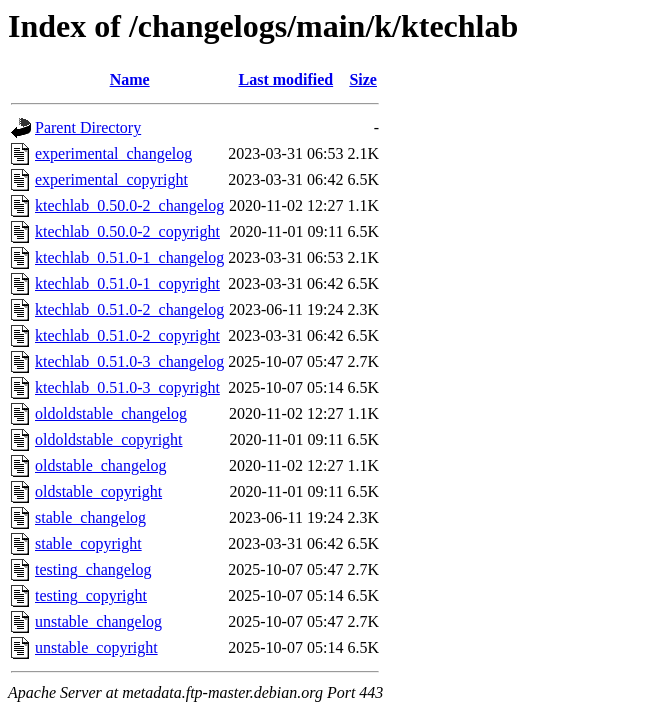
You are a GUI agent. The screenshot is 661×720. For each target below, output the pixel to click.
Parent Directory (88, 127)
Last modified (286, 79)
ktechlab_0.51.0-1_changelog (129, 257)
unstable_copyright (96, 647)
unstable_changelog (98, 621)
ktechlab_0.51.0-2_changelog (129, 309)
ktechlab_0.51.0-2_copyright (127, 335)
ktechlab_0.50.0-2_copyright (127, 231)
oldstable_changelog (101, 465)
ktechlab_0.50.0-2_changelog (129, 205)
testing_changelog (93, 569)
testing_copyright (91, 595)
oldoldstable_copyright (109, 439)
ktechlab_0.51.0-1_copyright (127, 283)
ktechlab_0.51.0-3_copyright (127, 387)
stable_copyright (88, 543)
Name (130, 79)
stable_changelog (90, 517)
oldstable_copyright (98, 491)
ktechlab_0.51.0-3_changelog (129, 361)
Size (363, 79)
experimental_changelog (113, 153)
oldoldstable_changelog (111, 413)
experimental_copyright (111, 179)
